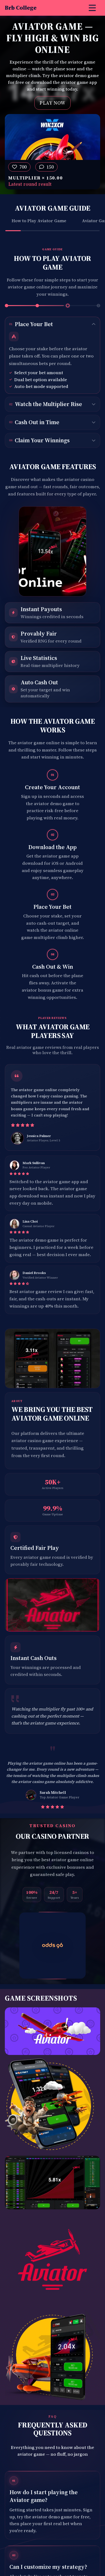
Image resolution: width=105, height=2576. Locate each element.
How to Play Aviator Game (39, 221)
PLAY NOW (52, 103)
